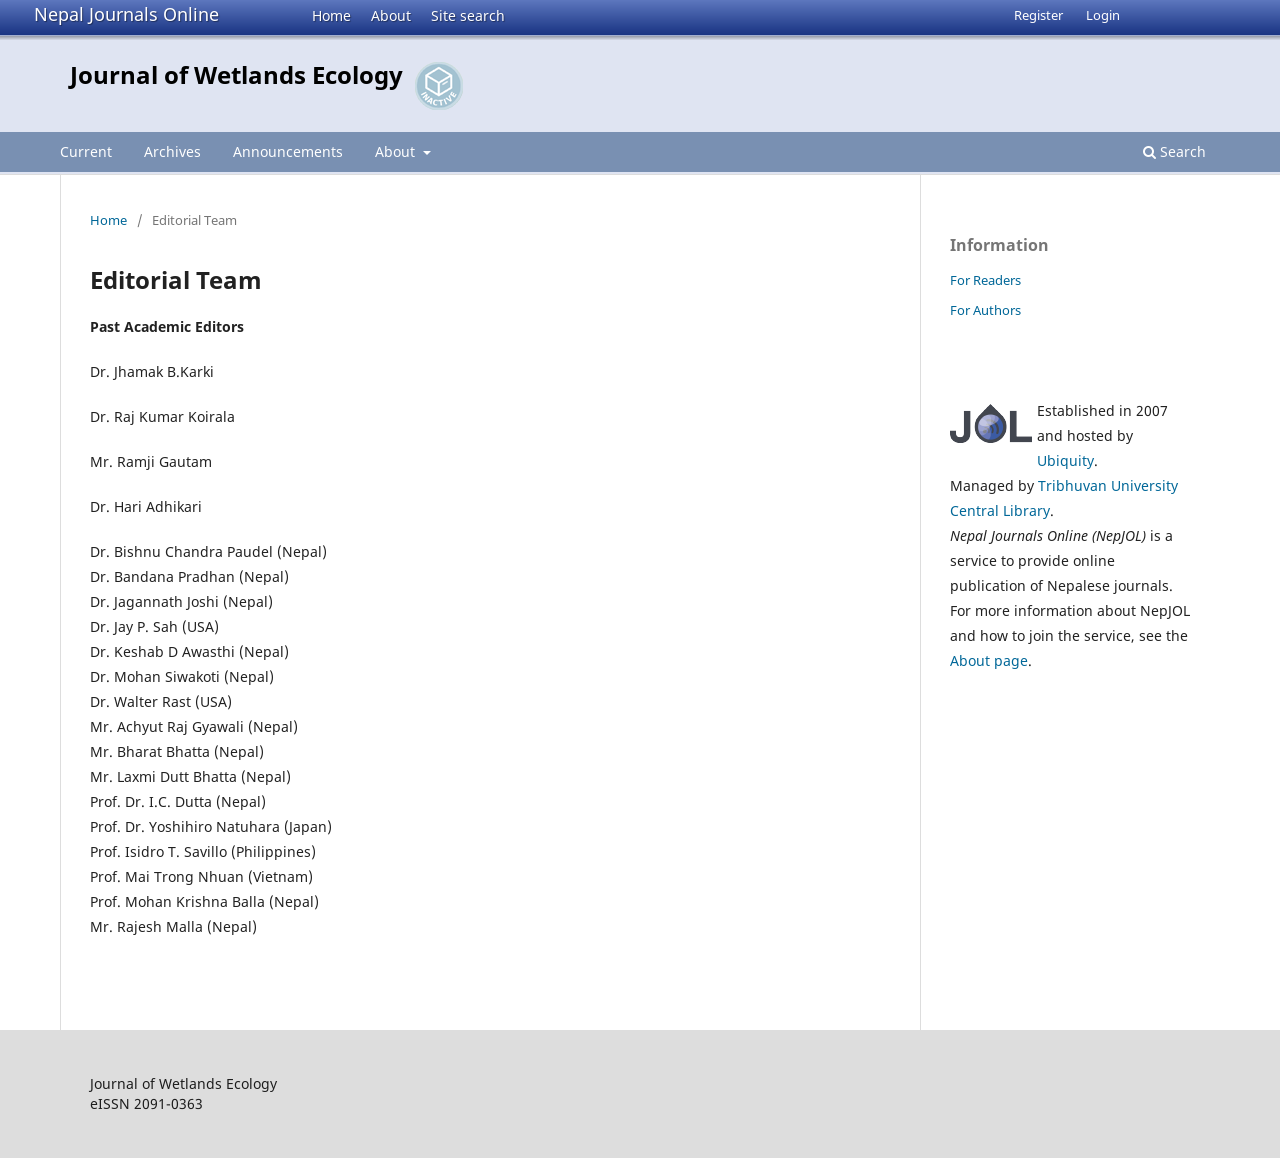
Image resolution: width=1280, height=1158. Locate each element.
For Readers (985, 280)
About (391, 15)
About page (989, 660)
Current (86, 151)
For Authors (985, 310)
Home (331, 15)
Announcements (288, 151)
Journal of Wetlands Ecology (236, 74)
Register (1038, 15)
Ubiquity (1065, 460)
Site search (468, 15)
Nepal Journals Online (126, 14)
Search (1174, 151)
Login (1103, 15)
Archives (172, 151)
